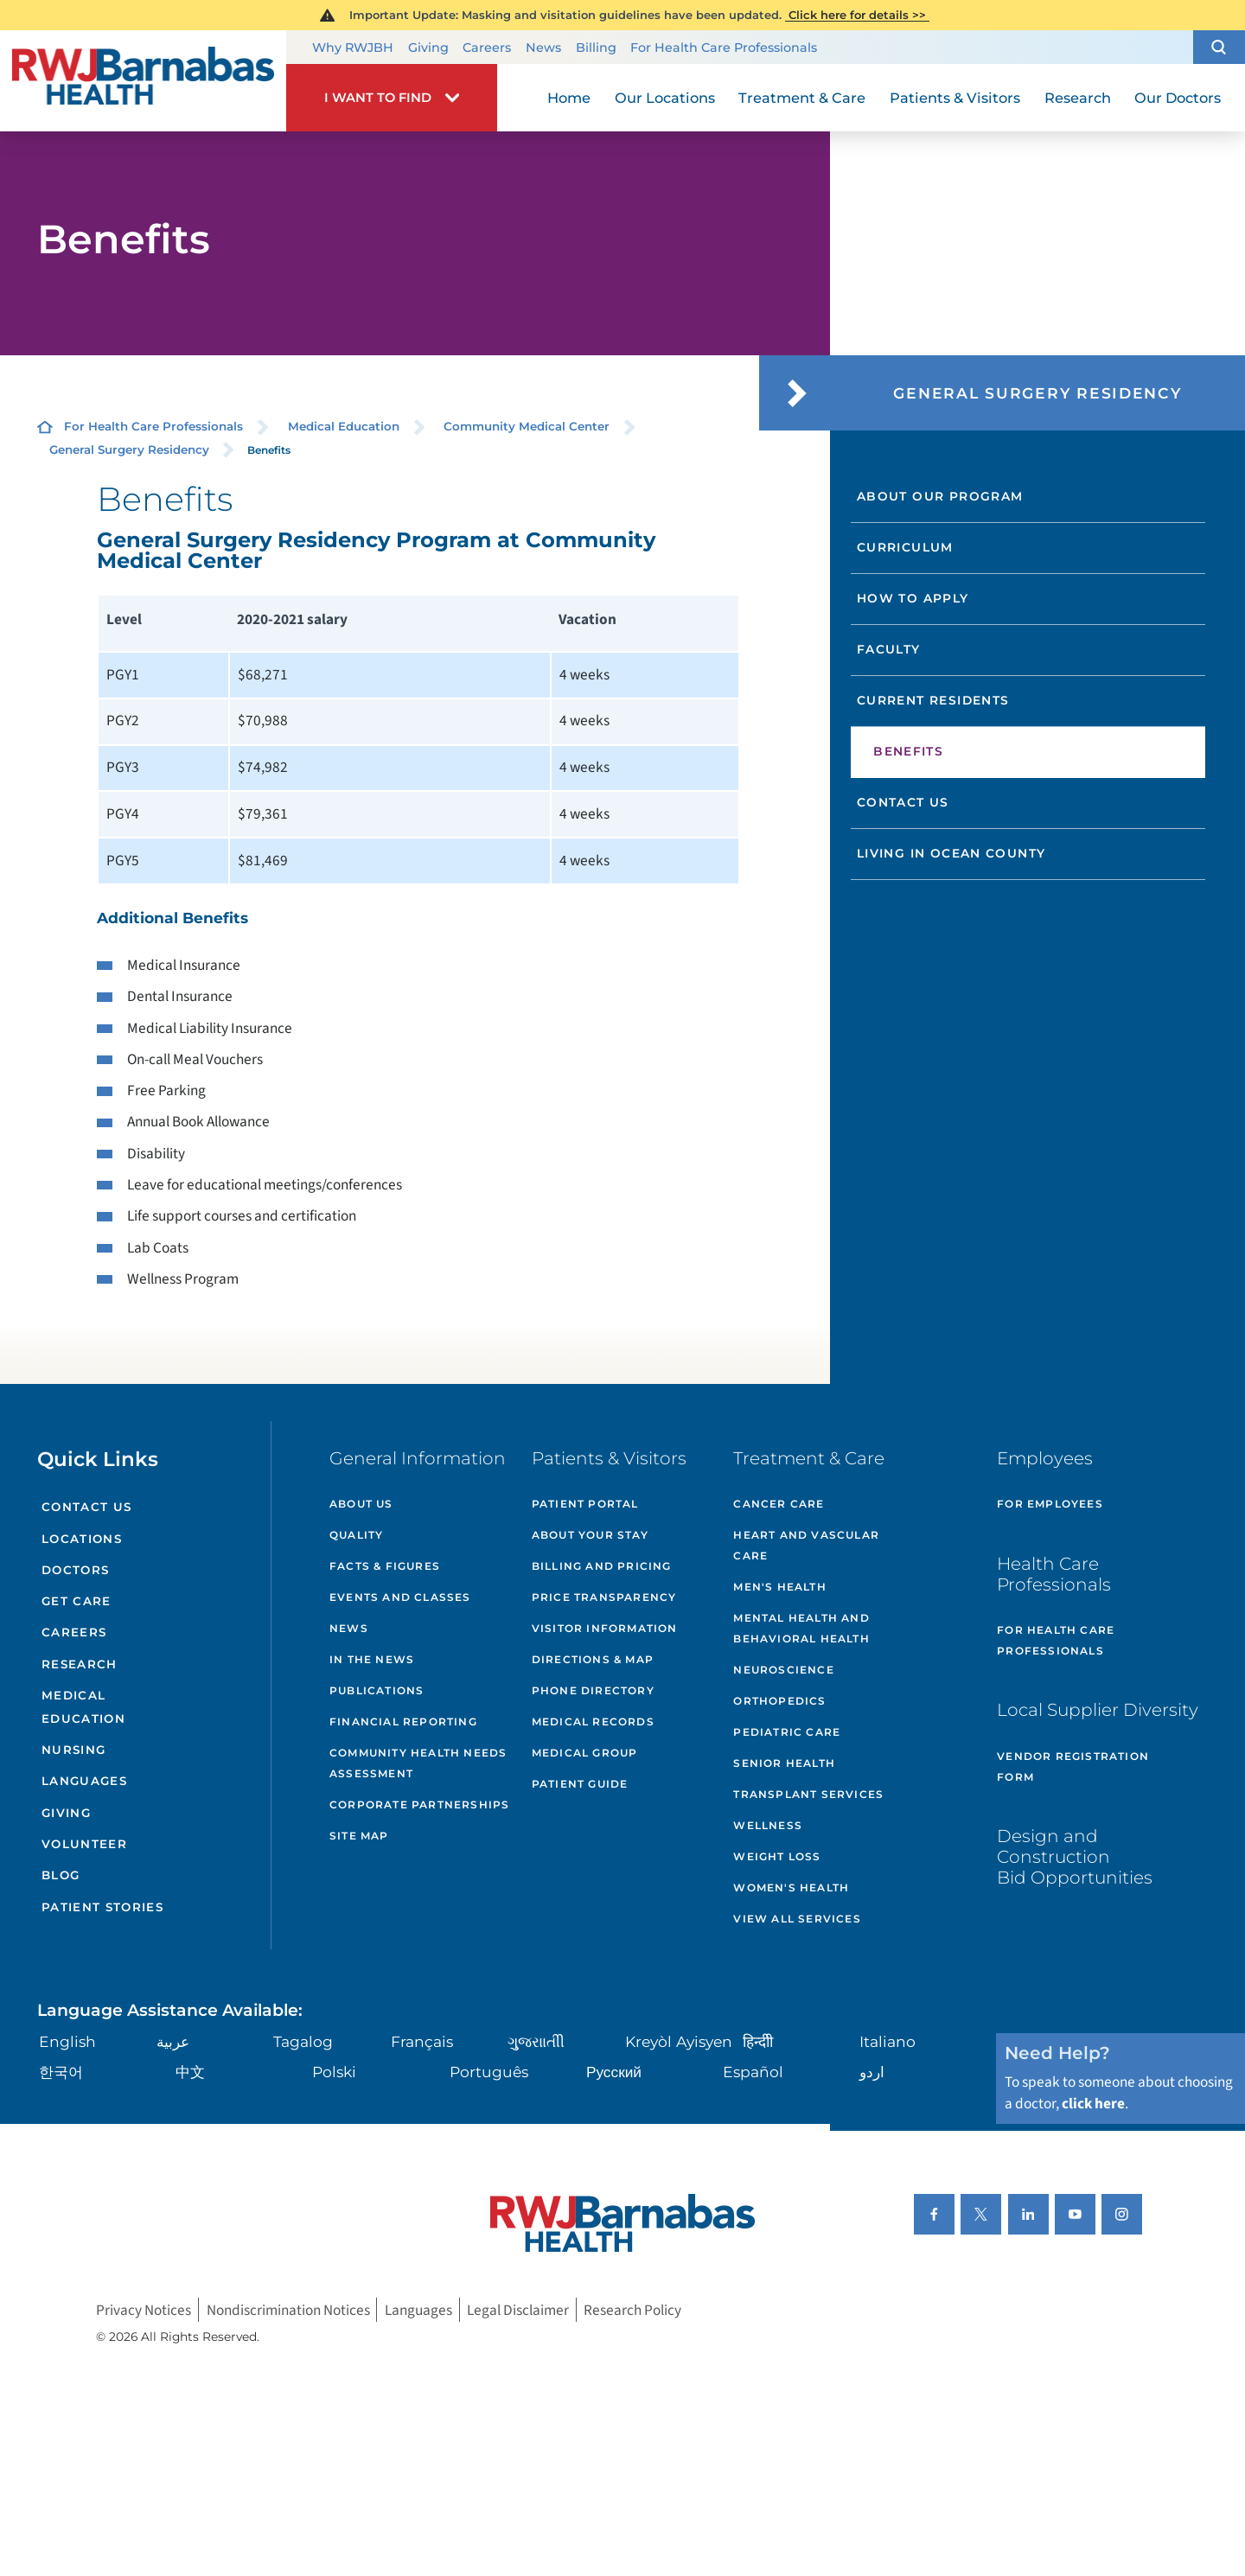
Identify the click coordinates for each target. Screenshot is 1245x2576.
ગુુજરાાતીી (536, 2041)
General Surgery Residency (129, 449)
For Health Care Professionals (723, 47)
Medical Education (343, 426)
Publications (376, 1690)
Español (753, 2072)
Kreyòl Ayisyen (678, 2041)
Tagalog (303, 2041)
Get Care (77, 1601)
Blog (61, 1875)
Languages (84, 1781)
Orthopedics (779, 1700)
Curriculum (905, 547)
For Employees (1050, 1503)
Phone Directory (593, 1690)
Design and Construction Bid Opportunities (1074, 1856)
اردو (871, 2072)
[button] (1219, 47)
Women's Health (791, 1887)
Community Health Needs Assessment (418, 1763)
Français (422, 2041)
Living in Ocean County (951, 853)
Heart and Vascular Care (806, 1545)
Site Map (359, 1835)
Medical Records (593, 1721)
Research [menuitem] (1077, 97)
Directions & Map (593, 1659)
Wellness (767, 1825)
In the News (371, 1659)
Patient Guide (580, 1783)
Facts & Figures (384, 1565)
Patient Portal (585, 1503)
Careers (487, 47)
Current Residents (933, 700)
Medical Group (585, 1752)
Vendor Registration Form (1073, 1766)
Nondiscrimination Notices (288, 2309)
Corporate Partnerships (419, 1804)
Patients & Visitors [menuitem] (955, 97)
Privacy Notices (143, 2309)
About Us (361, 1503)
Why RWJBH (352, 47)
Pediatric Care (786, 1731)
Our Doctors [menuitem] (1177, 97)
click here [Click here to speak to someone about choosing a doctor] (1093, 2103)
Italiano (887, 2041)
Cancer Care (778, 1503)
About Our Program (940, 496)
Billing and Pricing (602, 1565)
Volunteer (84, 1844)
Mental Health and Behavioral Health (801, 1628)
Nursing (73, 1750)
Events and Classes (400, 1597)
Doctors (75, 1570)
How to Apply (913, 598)
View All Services (796, 1918)
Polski (334, 2072)
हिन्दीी (758, 2041)
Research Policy (632, 2309)
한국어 (61, 2072)
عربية (172, 2041)
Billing (596, 47)
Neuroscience (783, 1669)
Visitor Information (605, 1628)
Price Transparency (604, 1597)
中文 (190, 2072)
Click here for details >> (857, 15)
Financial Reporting (403, 1721)
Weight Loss (776, 1856)
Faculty (889, 649)
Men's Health (779, 1586)
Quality (356, 1534)
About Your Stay (590, 1534)
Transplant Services (808, 1794)
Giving (428, 47)
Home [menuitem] (569, 97)
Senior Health (784, 1763)
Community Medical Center (527, 426)
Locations (82, 1539)
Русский (614, 2072)
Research (80, 1664)
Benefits (908, 751)
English (67, 2041)
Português (489, 2072)
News (543, 47)
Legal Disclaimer (518, 2309)
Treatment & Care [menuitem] (801, 97)
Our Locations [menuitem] (665, 97)
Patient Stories (102, 1907)
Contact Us (903, 802)
